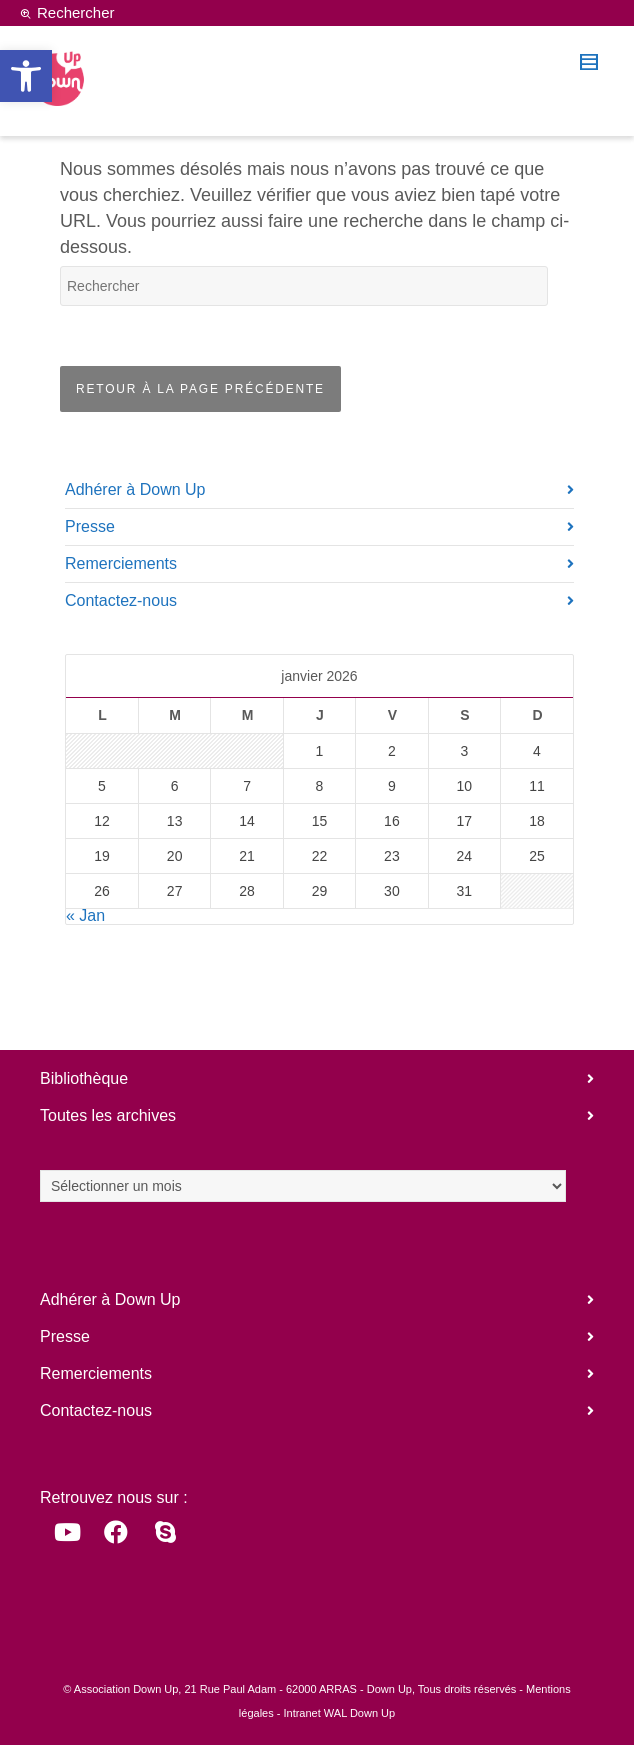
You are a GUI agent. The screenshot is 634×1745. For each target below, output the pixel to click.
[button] (26, 76)
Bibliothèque (84, 1078)
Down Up (389, 1689)
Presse (90, 526)
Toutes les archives (108, 1115)
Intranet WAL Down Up (339, 1713)
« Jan (85, 915)
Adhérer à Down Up (135, 489)
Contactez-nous (121, 600)
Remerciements (121, 563)
